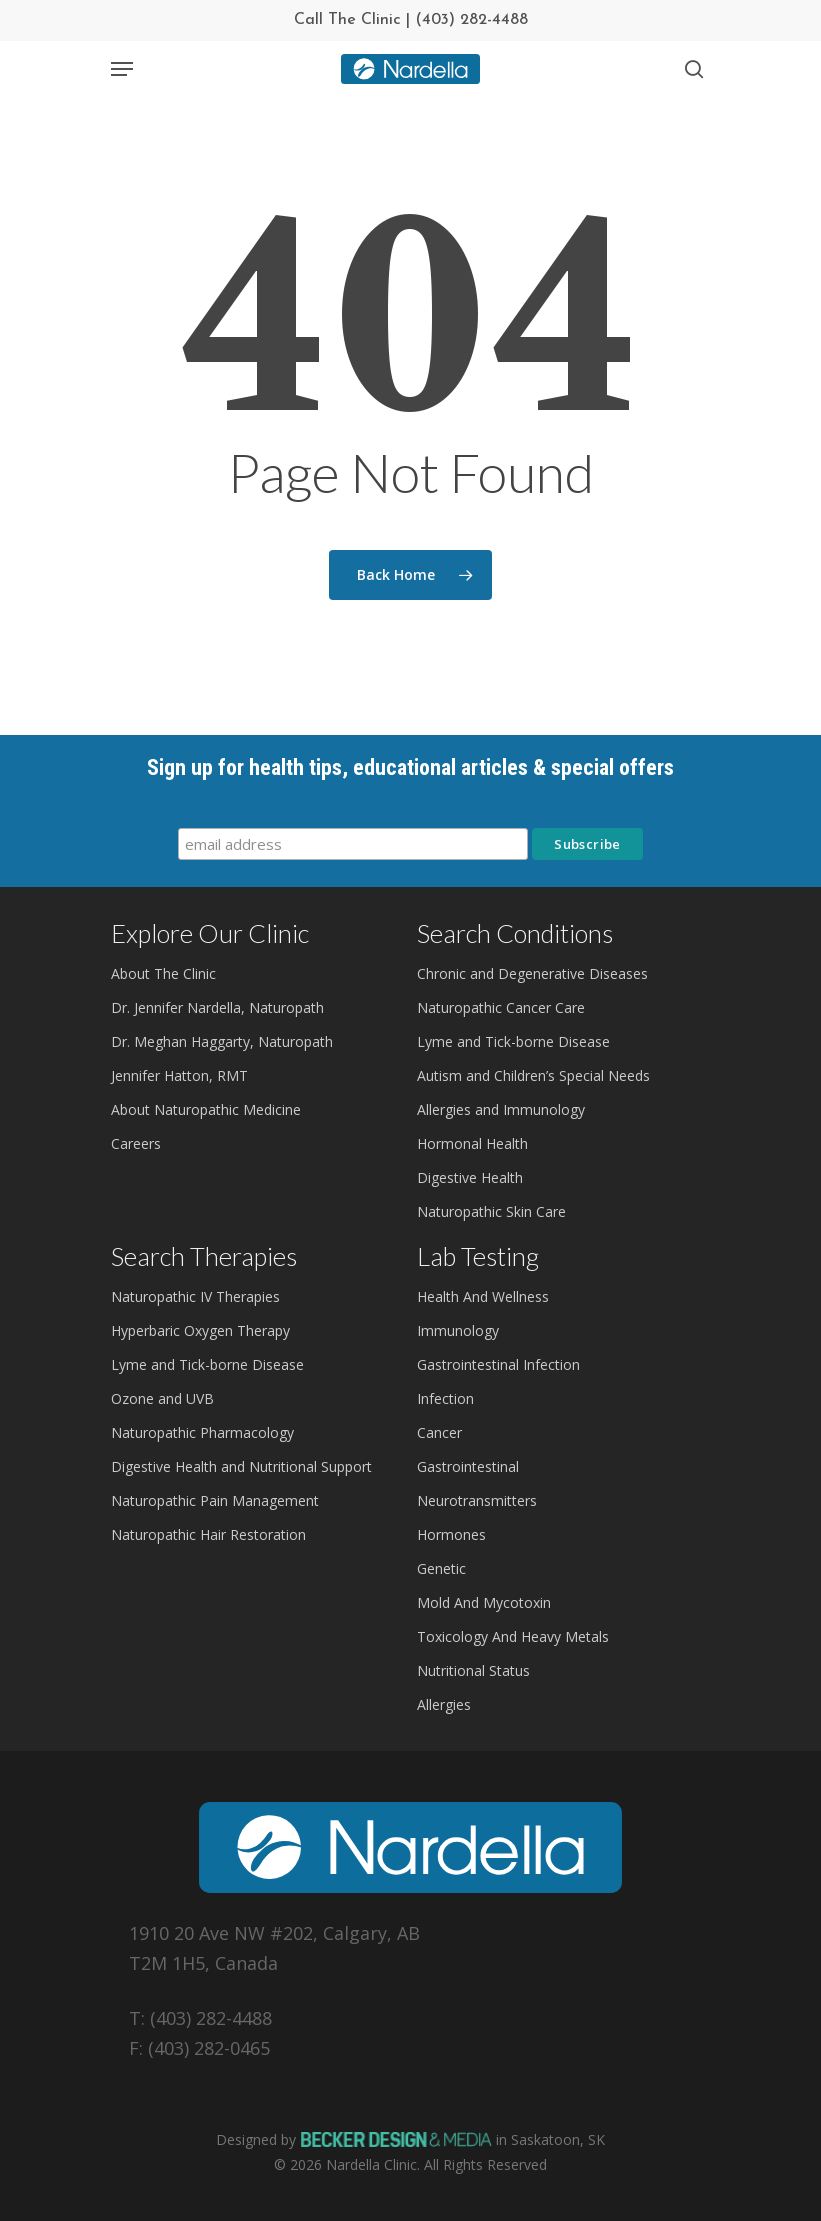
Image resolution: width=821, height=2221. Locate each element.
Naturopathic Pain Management (215, 1500)
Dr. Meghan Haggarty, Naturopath (222, 1041)
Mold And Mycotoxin (484, 1602)
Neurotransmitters (477, 1500)
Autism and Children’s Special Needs (533, 1075)
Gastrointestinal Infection (498, 1364)
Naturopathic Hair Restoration (208, 1534)
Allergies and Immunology (501, 1109)
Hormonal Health (472, 1143)
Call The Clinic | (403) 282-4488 (411, 20)
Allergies (444, 1704)
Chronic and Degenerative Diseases (532, 973)
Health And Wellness (483, 1296)
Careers (136, 1143)
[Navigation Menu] (122, 69)
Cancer (439, 1432)
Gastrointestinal (468, 1466)
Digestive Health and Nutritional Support (241, 1466)
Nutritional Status (473, 1670)
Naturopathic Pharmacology (202, 1432)
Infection (445, 1398)
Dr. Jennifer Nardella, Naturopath (217, 1007)
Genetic (441, 1568)
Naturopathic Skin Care (491, 1211)
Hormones (451, 1534)
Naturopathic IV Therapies (195, 1296)
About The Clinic (163, 973)
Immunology (458, 1330)
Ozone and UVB (162, 1398)
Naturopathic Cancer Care (501, 1007)
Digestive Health (470, 1177)
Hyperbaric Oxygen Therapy (200, 1330)
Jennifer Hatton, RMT (179, 1075)
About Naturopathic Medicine (206, 1109)
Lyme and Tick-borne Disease (513, 1041)
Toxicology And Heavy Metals (513, 1636)
